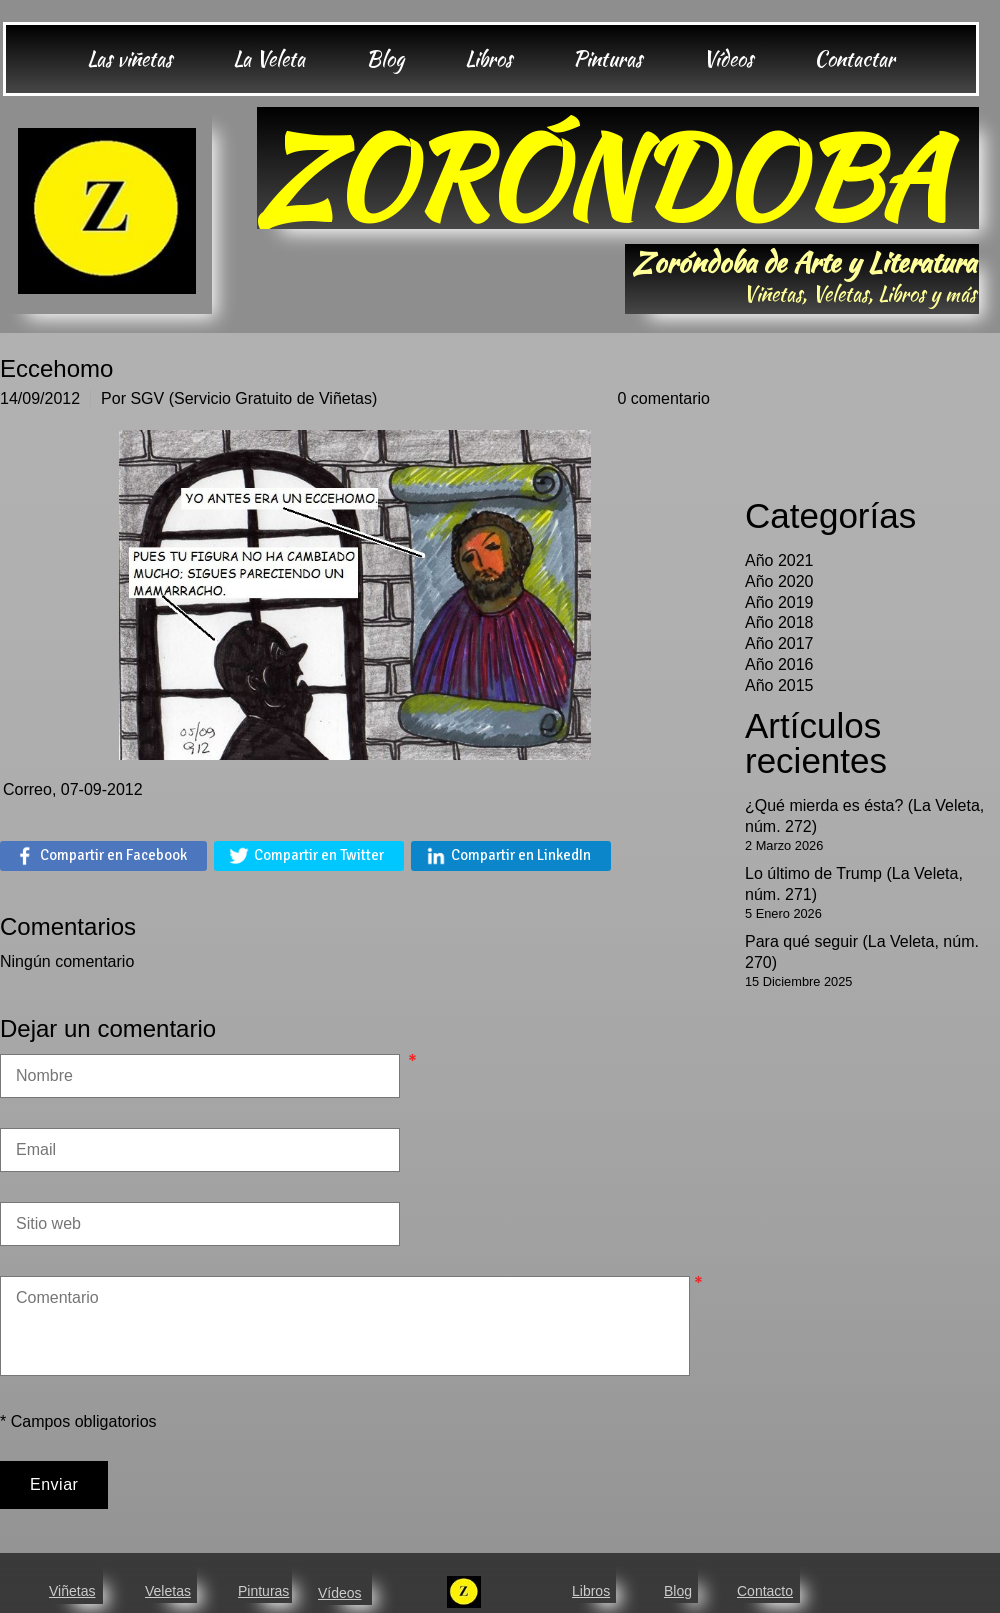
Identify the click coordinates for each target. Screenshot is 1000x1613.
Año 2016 (779, 664)
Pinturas (263, 1591)
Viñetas (72, 1591)
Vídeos (340, 1593)
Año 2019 (779, 602)
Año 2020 (779, 581)
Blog (678, 1591)
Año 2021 (779, 560)
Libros (591, 1591)
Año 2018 (779, 622)
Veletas (168, 1591)
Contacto (765, 1591)
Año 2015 (779, 685)
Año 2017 (779, 643)
